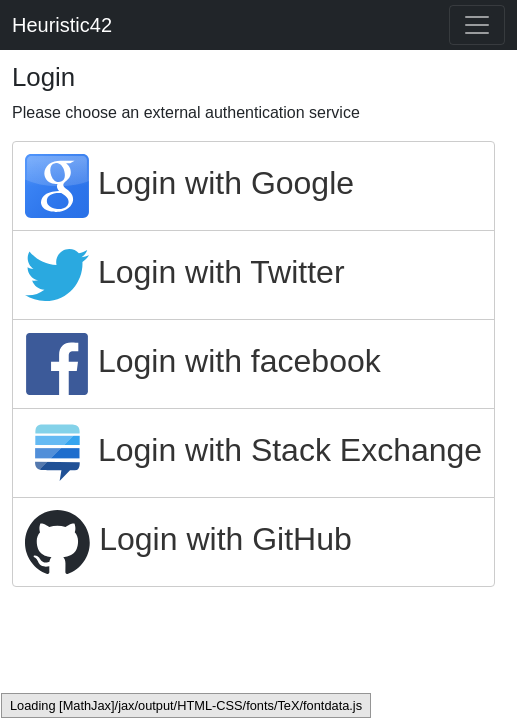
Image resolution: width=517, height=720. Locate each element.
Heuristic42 (62, 25)
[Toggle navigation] (477, 25)
